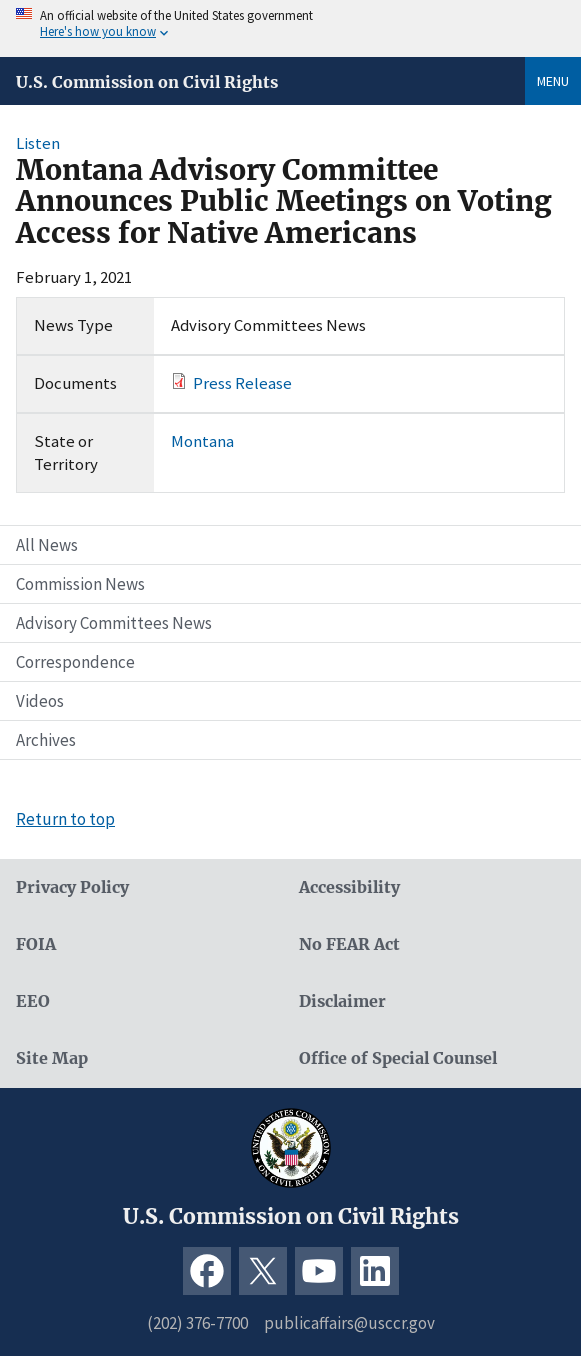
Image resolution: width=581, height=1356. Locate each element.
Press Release (242, 383)
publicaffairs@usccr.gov (349, 1323)
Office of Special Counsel (398, 1058)
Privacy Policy (72, 887)
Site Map (52, 1058)
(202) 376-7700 (197, 1323)
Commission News (80, 584)
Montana (202, 441)
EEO (33, 1001)
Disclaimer (342, 1001)
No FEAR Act (349, 944)
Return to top (65, 819)
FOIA (36, 944)
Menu (553, 81)
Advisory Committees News (114, 623)
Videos (40, 701)
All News (47, 545)
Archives (46, 740)
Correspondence (75, 662)
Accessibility (349, 887)
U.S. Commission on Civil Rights (147, 82)
